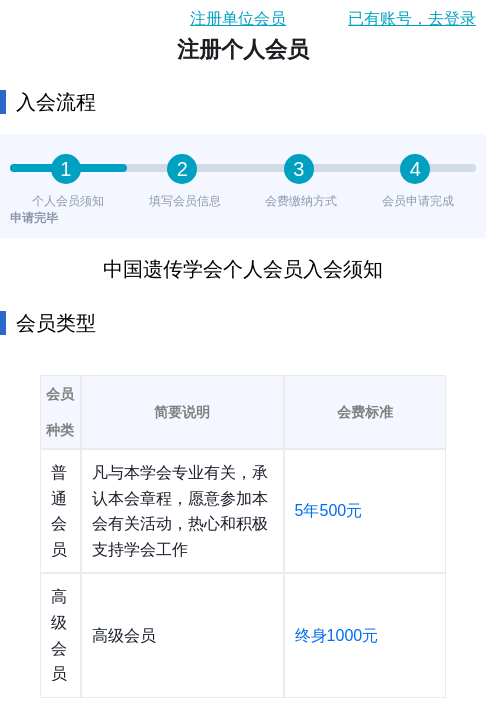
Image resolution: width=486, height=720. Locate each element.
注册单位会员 (238, 18)
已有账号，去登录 (412, 18)
